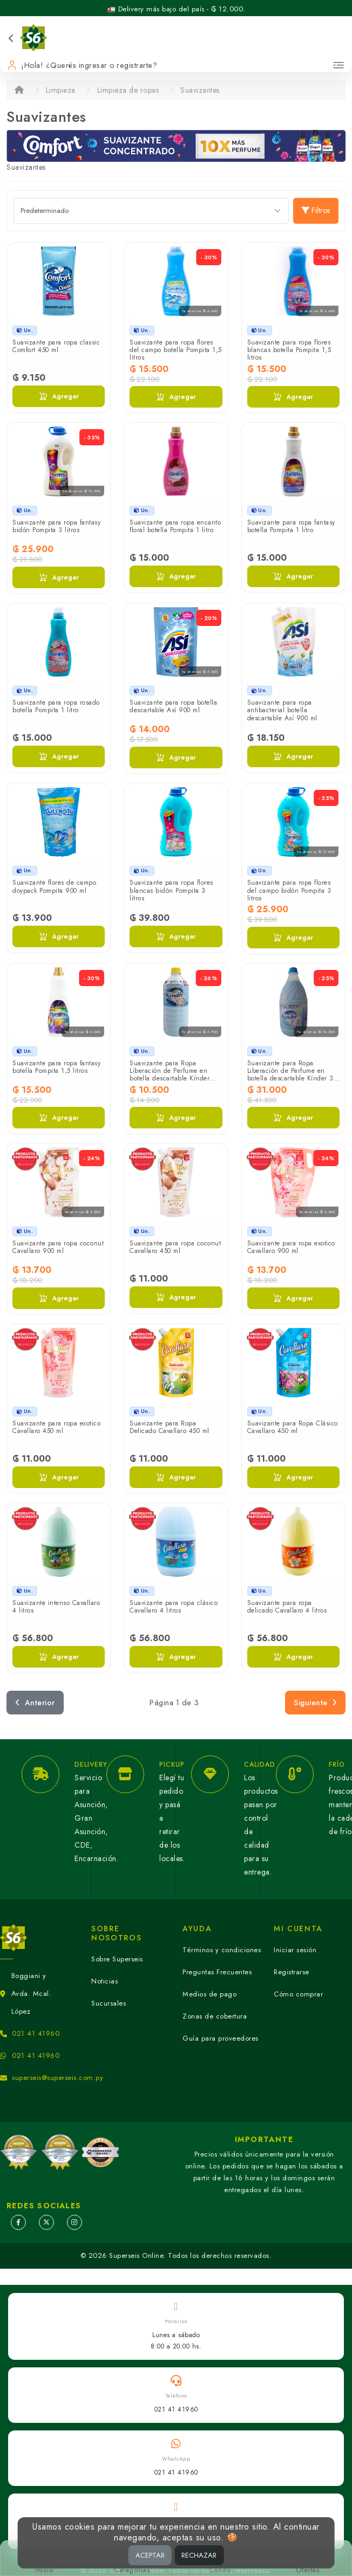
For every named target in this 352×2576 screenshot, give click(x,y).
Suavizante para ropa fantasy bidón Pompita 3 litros (56, 526)
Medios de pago (209, 1994)
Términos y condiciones (221, 1950)
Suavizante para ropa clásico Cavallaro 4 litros (174, 1606)
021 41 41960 (35, 2033)
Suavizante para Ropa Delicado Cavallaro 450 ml (169, 1427)
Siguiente (315, 1702)
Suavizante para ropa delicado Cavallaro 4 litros (287, 1606)
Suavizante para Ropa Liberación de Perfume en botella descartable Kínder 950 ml (169, 1074)
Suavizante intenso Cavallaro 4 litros (56, 1606)
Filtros (316, 210)
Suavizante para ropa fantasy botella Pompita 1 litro (291, 526)
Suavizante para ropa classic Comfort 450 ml (56, 346)
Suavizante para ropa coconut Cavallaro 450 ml (175, 1247)
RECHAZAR (198, 2555)
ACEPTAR (150, 2555)
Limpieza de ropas (128, 90)
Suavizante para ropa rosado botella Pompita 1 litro (56, 706)
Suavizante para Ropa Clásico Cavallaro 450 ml (292, 1427)
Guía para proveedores (220, 2038)
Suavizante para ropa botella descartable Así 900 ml (173, 706)
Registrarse (291, 1972)
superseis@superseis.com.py (57, 2077)
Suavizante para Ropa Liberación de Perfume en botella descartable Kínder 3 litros (290, 1074)
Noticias (104, 1981)
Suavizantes (200, 90)
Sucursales (108, 2003)
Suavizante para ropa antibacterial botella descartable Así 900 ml (282, 710)
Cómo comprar (298, 1994)
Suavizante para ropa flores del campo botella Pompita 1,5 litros (176, 350)
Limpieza (61, 90)
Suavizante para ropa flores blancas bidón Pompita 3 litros (171, 890)
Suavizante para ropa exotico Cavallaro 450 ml (56, 1427)
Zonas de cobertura (214, 2016)
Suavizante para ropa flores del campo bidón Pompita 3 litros (289, 890)
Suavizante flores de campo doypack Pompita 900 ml (54, 886)
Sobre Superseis (117, 1959)
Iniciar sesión (295, 1950)
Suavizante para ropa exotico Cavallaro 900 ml (291, 1247)
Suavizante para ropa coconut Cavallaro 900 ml (58, 1247)
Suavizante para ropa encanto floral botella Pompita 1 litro (175, 526)
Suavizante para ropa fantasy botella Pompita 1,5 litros (56, 1067)
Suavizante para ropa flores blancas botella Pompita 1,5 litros (289, 350)
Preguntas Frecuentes (217, 1972)
